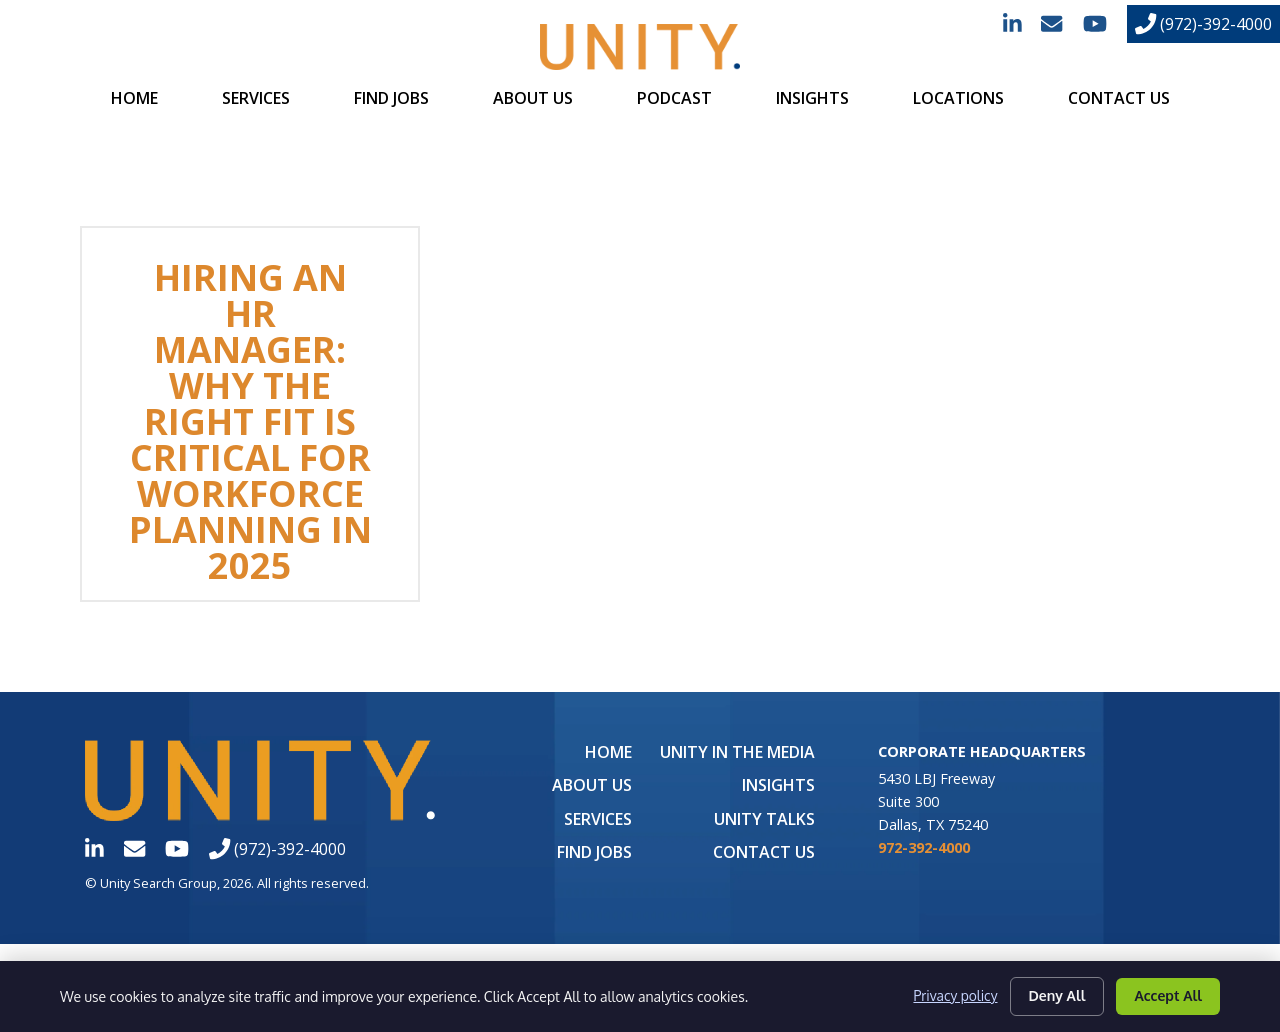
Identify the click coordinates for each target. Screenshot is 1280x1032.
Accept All (1168, 995)
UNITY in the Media (737, 752)
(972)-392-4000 (1203, 24)
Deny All (1057, 995)
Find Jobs (391, 98)
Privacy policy (954, 996)
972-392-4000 (924, 847)
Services (256, 98)
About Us (533, 98)
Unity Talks (764, 819)
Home (134, 98)
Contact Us (1119, 98)
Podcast (674, 98)
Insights (812, 98)
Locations (958, 98)
